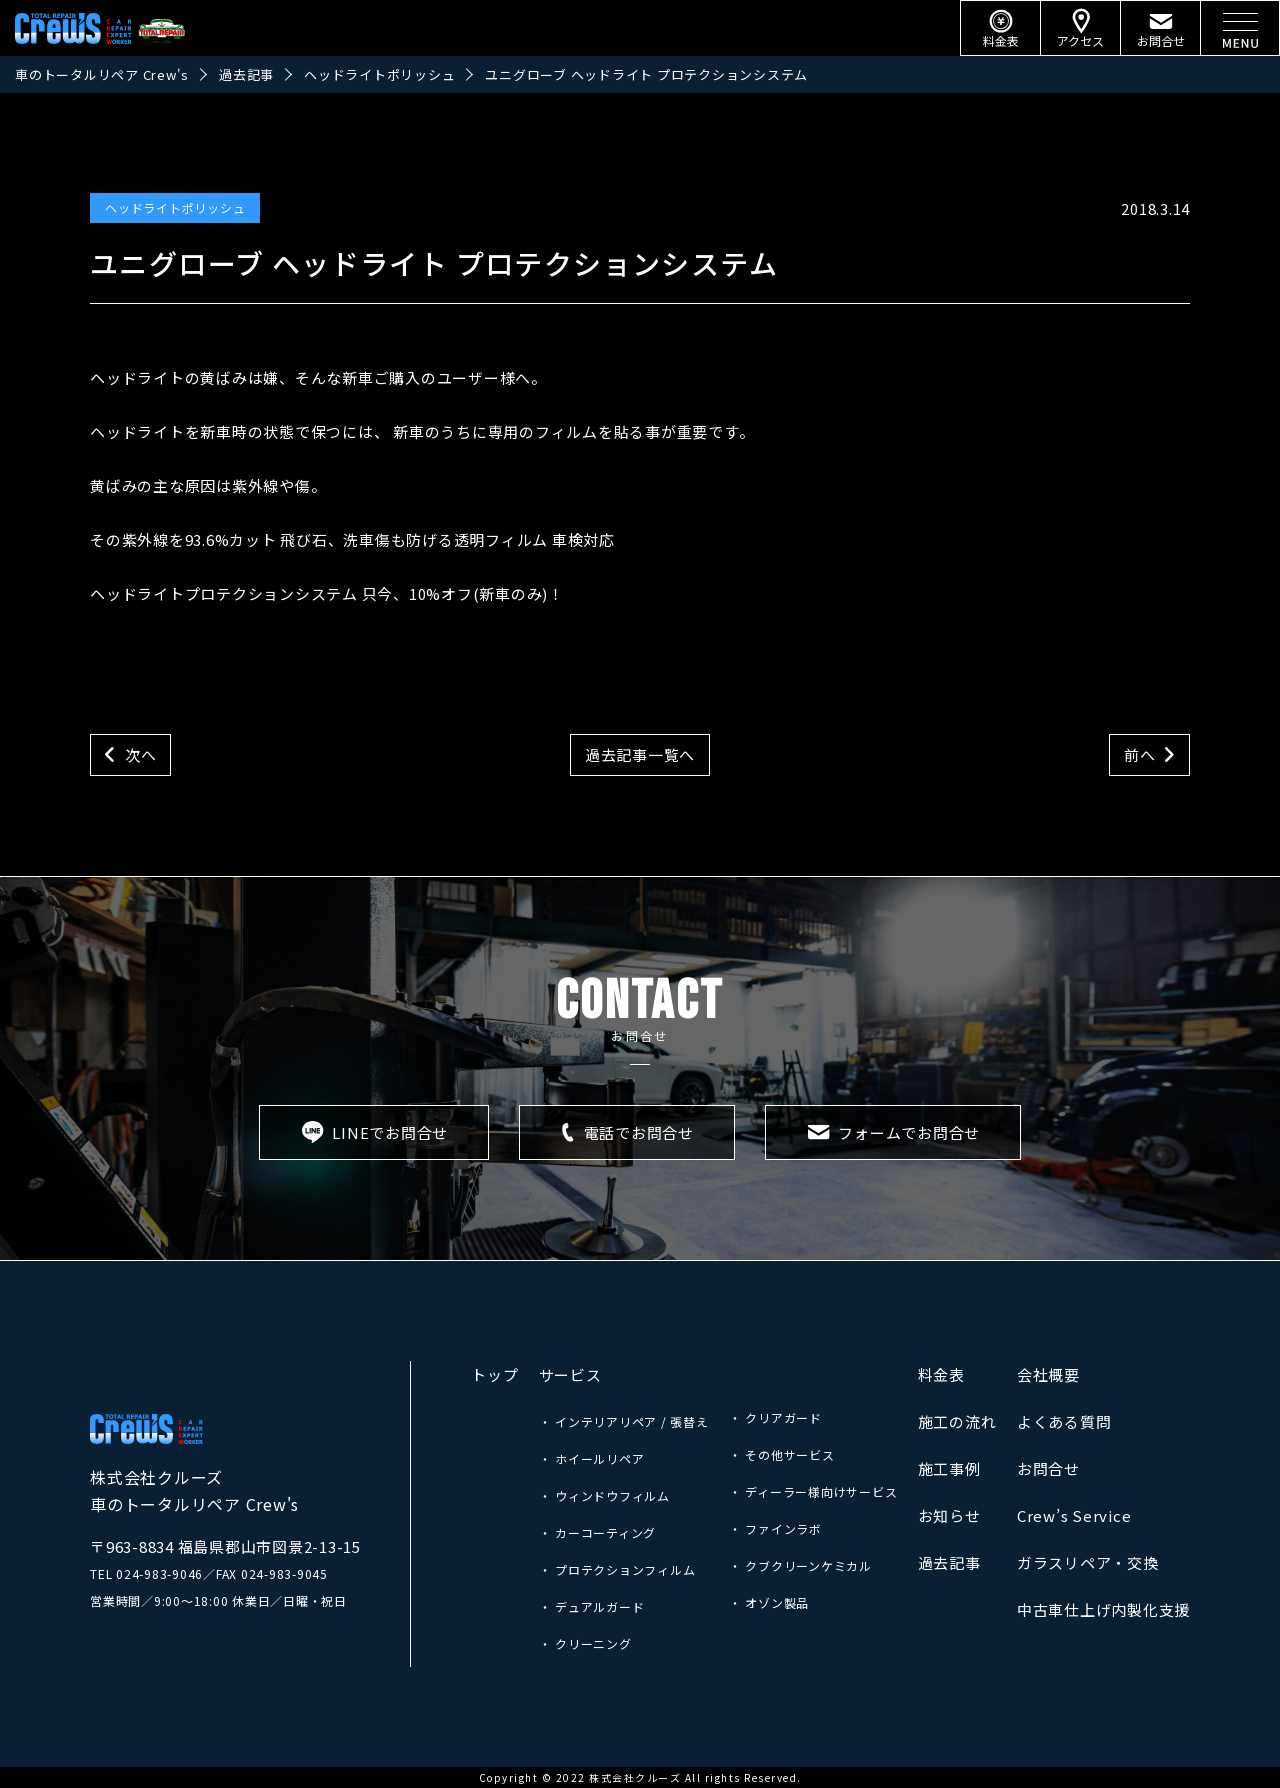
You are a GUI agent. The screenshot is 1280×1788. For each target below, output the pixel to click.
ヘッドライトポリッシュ (175, 207)
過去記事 (949, 1562)
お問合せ (1048, 1468)
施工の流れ (957, 1421)
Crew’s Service (1074, 1515)
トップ (494, 1374)
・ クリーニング (585, 1643)
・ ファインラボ (775, 1528)
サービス (570, 1374)
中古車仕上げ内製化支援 (1103, 1609)
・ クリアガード (775, 1417)
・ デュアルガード (592, 1606)
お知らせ (949, 1515)
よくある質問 (1064, 1421)
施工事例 (949, 1468)
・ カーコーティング (598, 1532)
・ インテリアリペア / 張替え (624, 1421)
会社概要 (1048, 1374)
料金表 (941, 1374)
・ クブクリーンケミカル (800, 1565)
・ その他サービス (782, 1454)
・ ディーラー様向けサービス (813, 1491)
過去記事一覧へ (640, 754)
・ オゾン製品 (769, 1602)
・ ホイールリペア (592, 1458)
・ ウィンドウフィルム (604, 1495)
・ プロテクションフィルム (617, 1569)
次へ (141, 754)
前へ (1140, 754)
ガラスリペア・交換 (1088, 1562)
